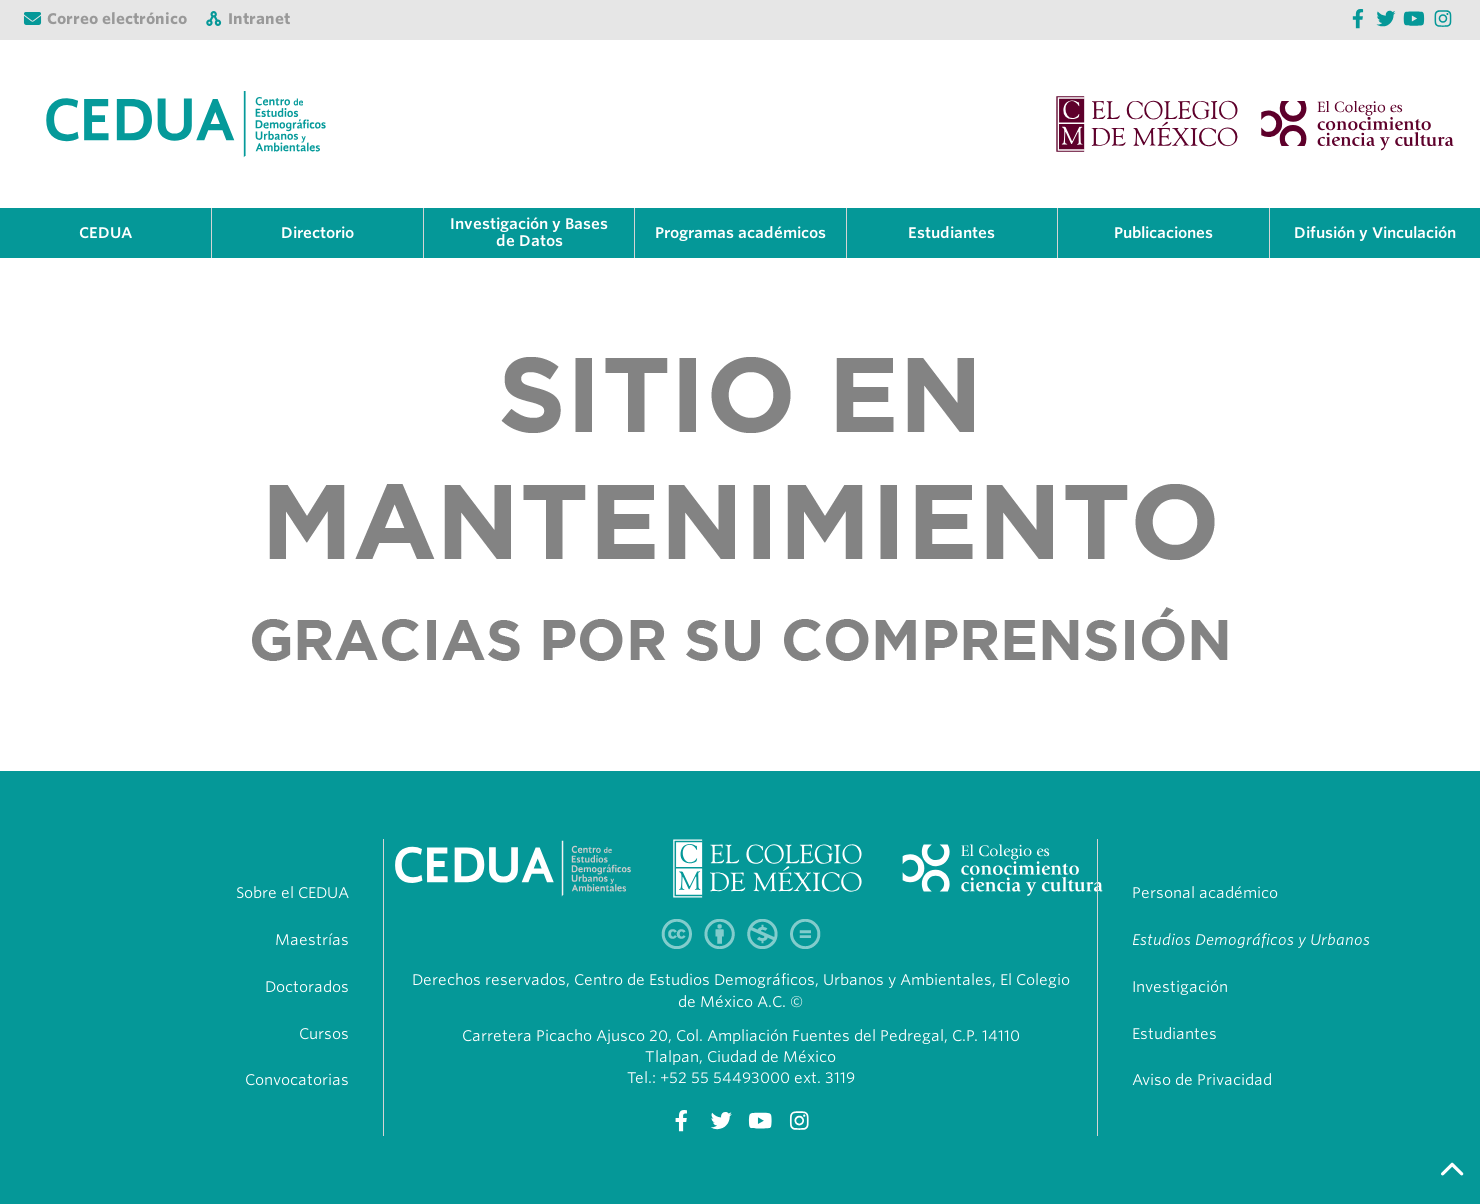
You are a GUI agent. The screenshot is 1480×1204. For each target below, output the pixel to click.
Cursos (324, 1034)
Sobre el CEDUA (292, 893)
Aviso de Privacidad (1202, 1080)
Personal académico (1205, 893)
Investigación (1180, 987)
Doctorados (307, 987)
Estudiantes (1174, 1034)
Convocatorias (297, 1080)
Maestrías (312, 940)
